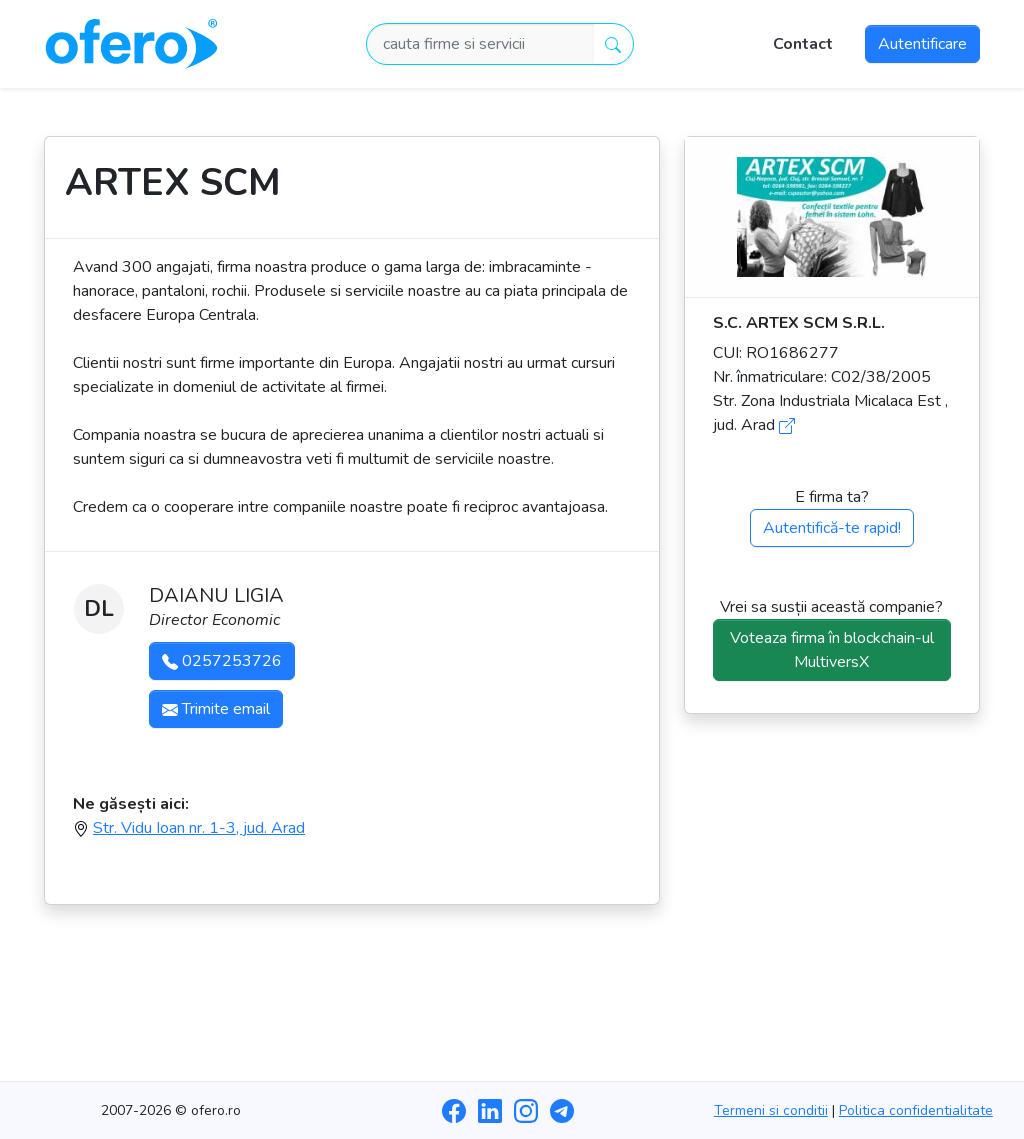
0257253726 (222, 661)
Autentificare (922, 44)
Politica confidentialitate (916, 1110)
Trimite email (216, 709)
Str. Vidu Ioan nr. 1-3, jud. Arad (199, 828)
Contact (803, 44)
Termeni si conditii (771, 1110)
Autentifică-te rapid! (832, 528)
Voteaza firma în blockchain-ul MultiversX (832, 650)
